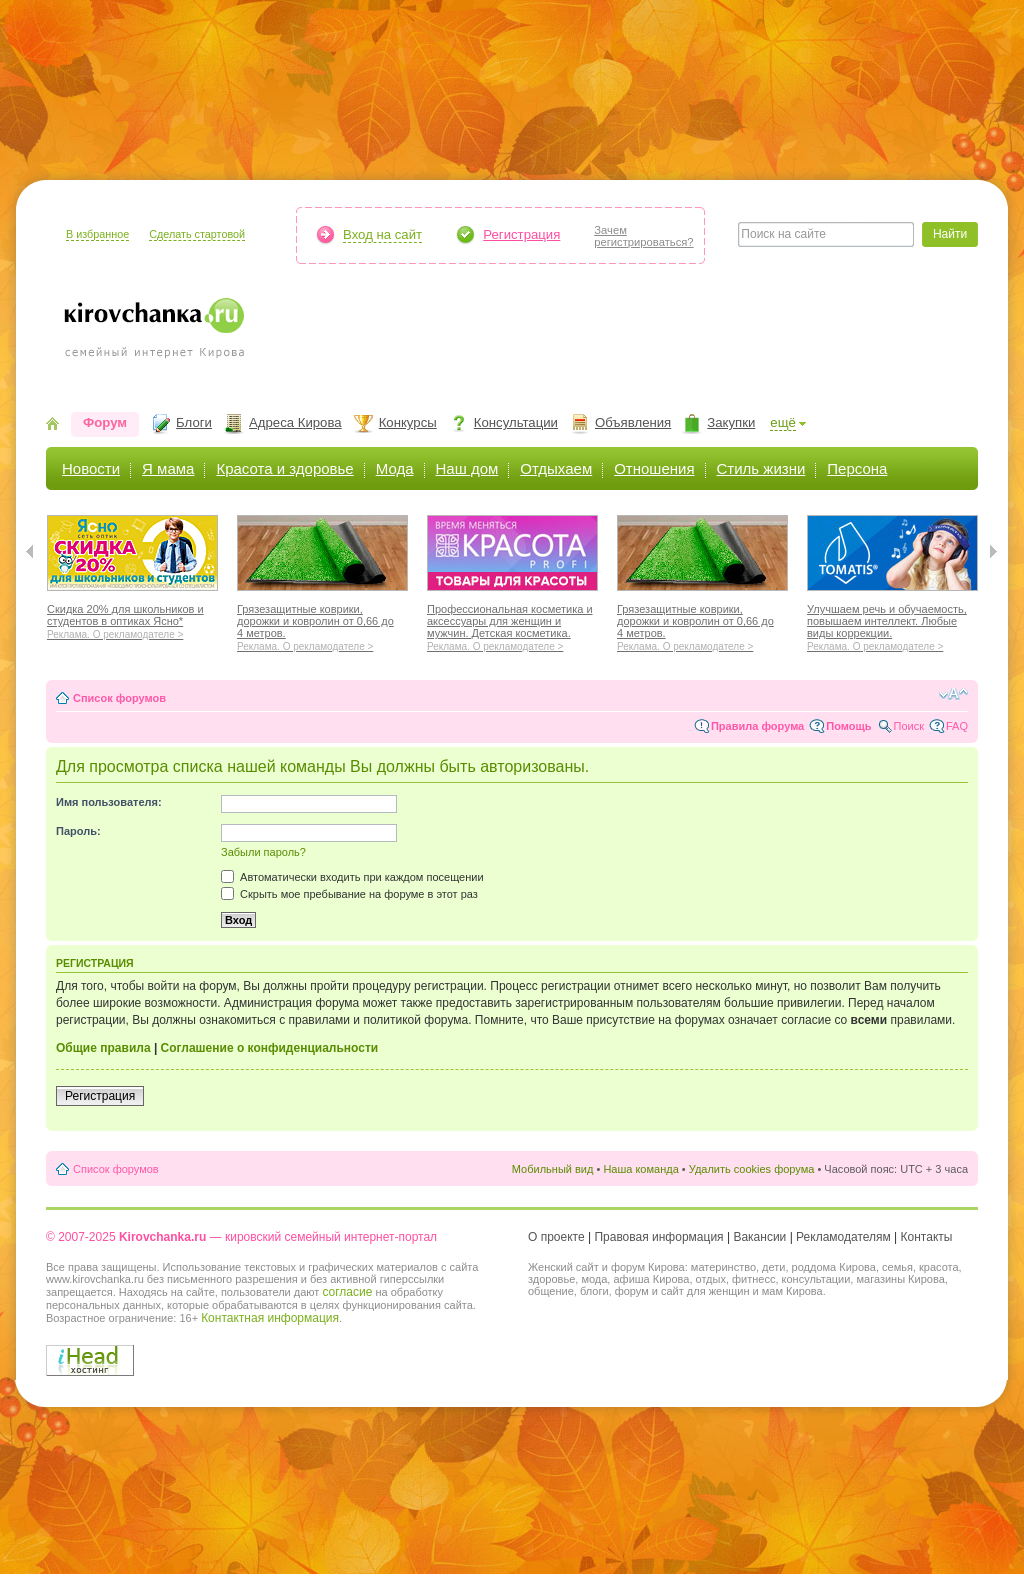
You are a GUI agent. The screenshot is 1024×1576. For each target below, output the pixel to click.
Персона (857, 468)
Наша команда (640, 1169)
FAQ (957, 726)
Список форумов (119, 698)
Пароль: (78, 831)
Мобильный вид (553, 1169)
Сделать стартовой (197, 234)
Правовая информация (658, 1237)
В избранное (97, 234)
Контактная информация (270, 1318)
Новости (91, 468)
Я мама (168, 468)
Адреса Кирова (295, 422)
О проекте (556, 1237)
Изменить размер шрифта (953, 694)
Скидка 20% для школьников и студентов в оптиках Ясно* (132, 619)
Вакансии (759, 1237)
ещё (783, 422)
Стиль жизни (761, 468)
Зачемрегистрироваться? (643, 236)
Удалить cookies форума (752, 1169)
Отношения (654, 468)
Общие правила (103, 1048)
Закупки (731, 422)
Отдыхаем (556, 468)
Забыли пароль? (263, 852)
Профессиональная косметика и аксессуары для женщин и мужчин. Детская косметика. (512, 625)
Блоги (194, 422)
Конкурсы (408, 422)
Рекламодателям (843, 1237)
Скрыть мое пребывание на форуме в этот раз (349, 894)
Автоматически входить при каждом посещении (352, 877)
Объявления (633, 422)
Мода (395, 468)
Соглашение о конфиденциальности (270, 1048)
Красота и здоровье (284, 468)
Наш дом (467, 468)
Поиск (909, 726)
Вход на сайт (382, 234)
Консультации (516, 422)
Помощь (848, 726)
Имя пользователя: (109, 802)
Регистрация (521, 234)
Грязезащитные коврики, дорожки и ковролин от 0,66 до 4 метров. (322, 625)
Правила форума (757, 726)
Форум (105, 422)
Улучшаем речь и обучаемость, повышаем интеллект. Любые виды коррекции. (892, 625)
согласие (347, 1292)
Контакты (927, 1237)
